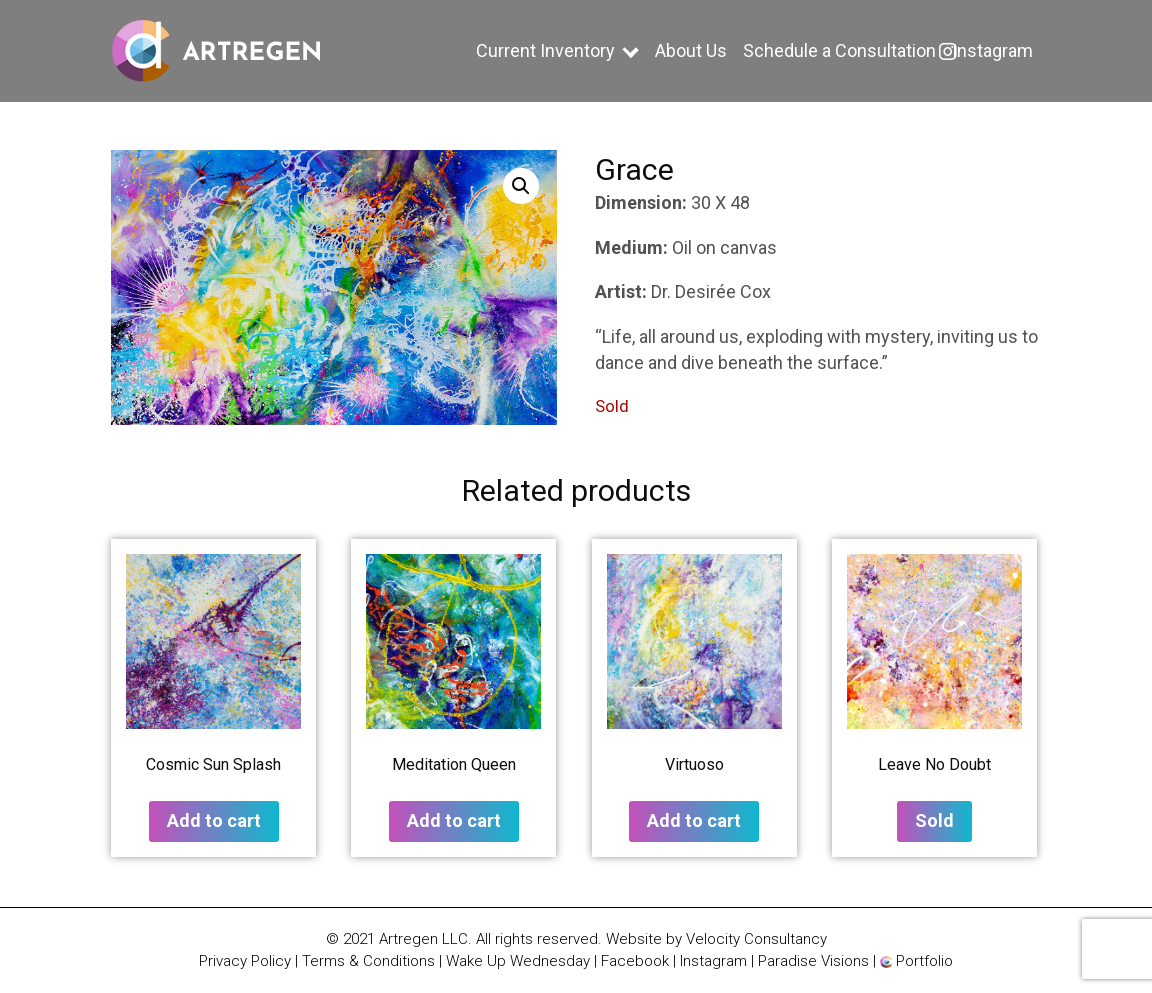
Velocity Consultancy (756, 939)
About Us (691, 50)
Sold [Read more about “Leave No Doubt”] (934, 820)
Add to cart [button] (214, 820)
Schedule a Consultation (839, 50)
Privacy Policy (245, 961)
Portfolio (916, 961)
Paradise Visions (813, 961)
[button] (521, 186)
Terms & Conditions (368, 961)
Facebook (635, 961)
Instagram (992, 50)
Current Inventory (545, 50)
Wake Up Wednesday (518, 961)
